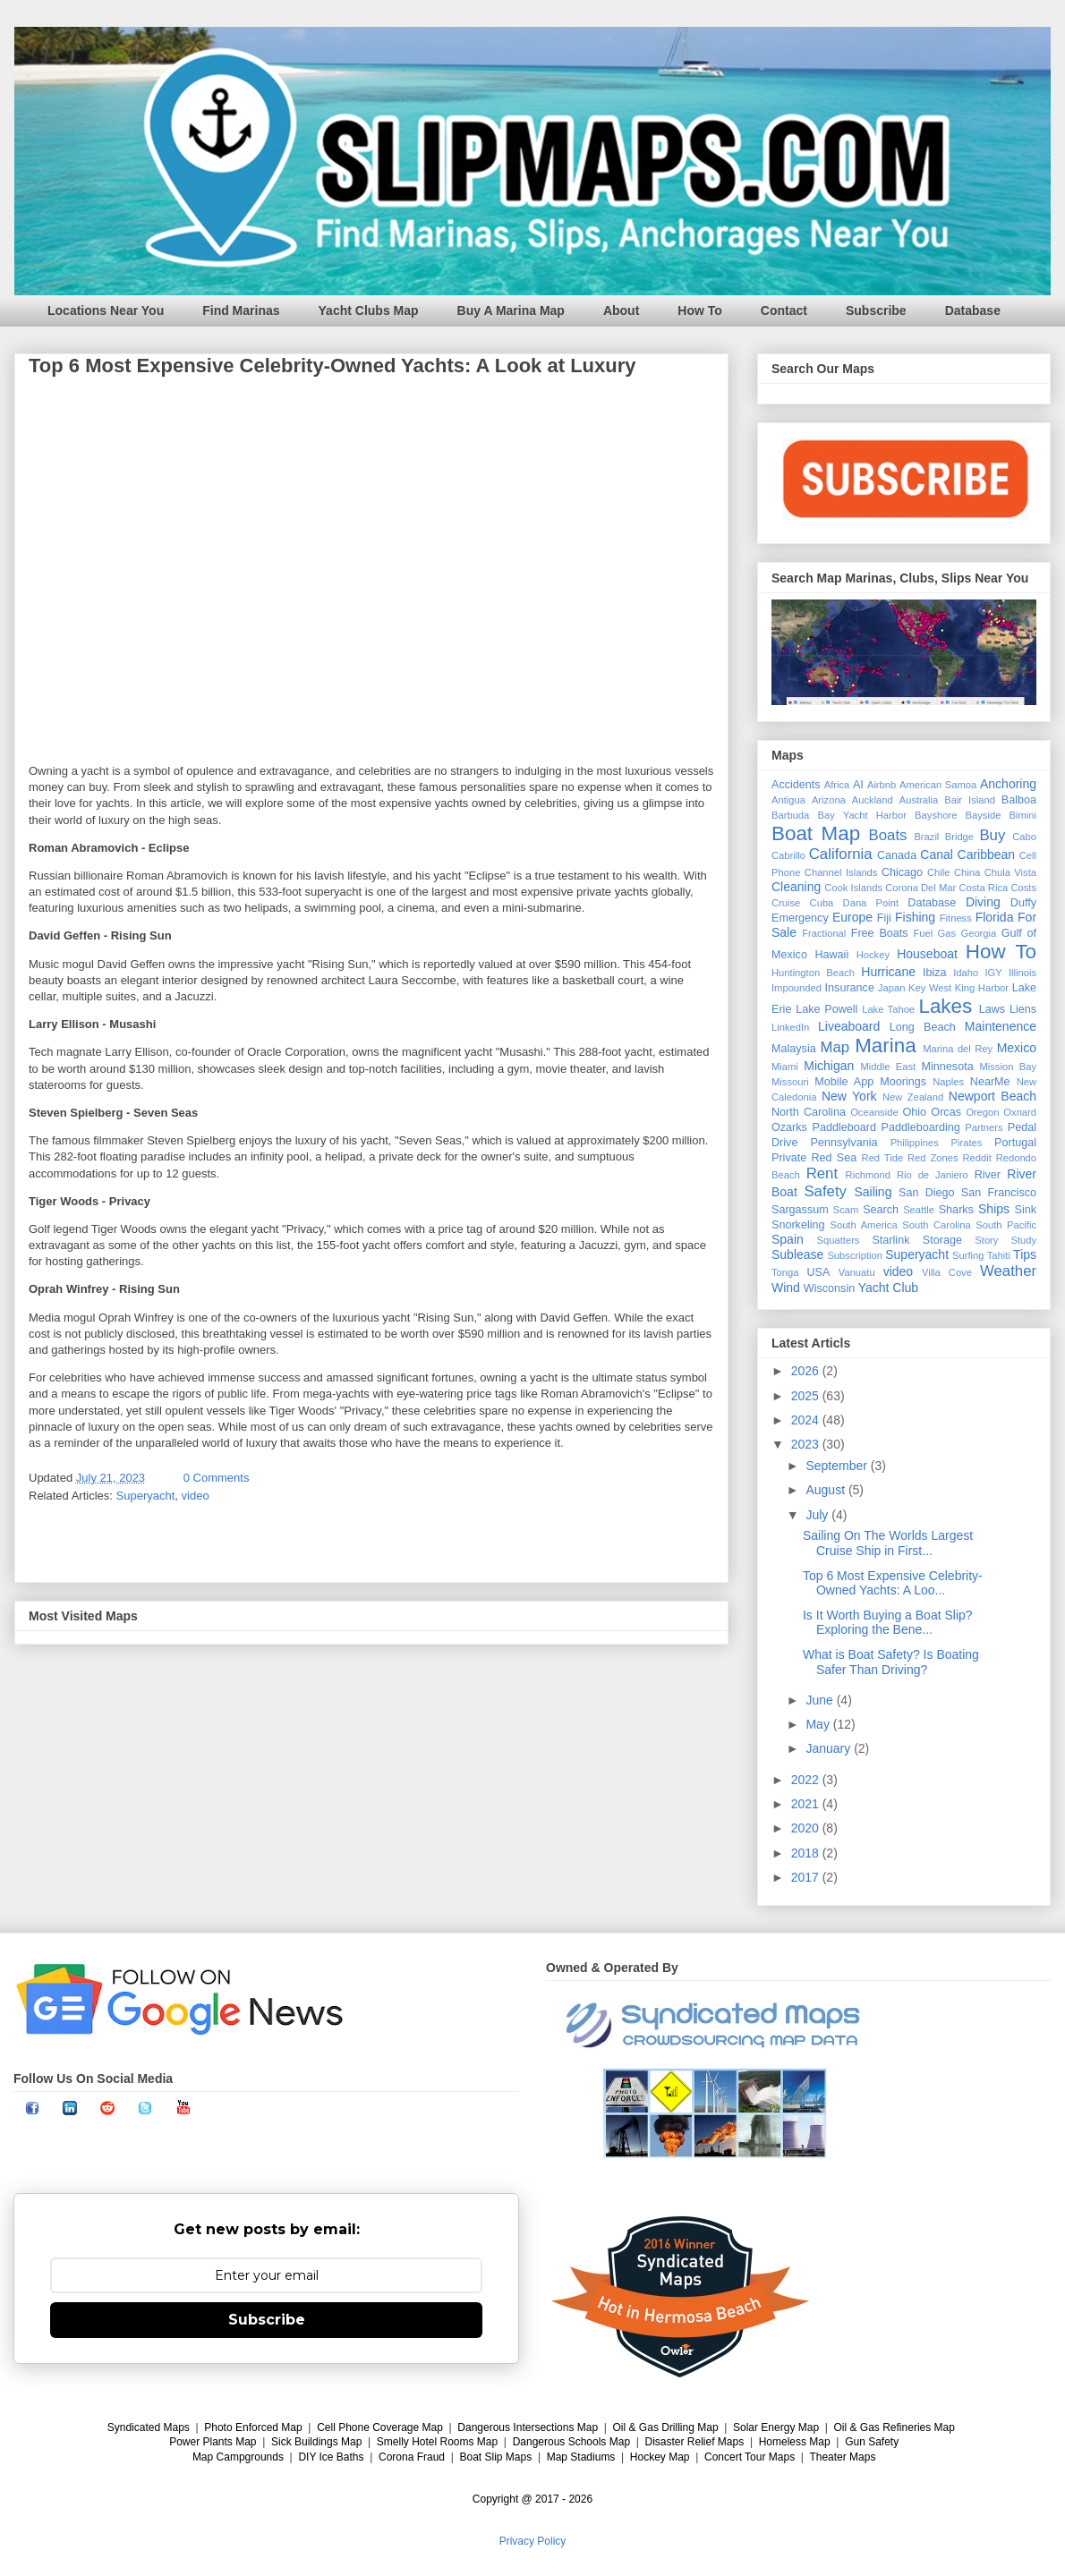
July (818, 1515)
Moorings (903, 1081)
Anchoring (1008, 784)
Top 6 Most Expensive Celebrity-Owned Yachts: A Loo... (893, 1583)
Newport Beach (992, 1096)
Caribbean (987, 854)
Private (788, 1158)
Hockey (873, 954)
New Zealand (912, 1097)
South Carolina (936, 1225)
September (837, 1465)
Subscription (854, 1255)
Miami (784, 1066)
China (967, 872)
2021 (806, 1804)
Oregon (982, 1112)
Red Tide (883, 1157)
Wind (785, 1287)
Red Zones (932, 1157)
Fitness (956, 918)
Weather (1008, 1270)
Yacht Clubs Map (369, 310)
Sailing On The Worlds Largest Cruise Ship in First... (888, 1543)
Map (835, 1047)
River (988, 1175)
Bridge (959, 836)
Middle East (888, 1066)
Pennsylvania (844, 1142)
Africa (837, 784)
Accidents (796, 784)
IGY (992, 972)
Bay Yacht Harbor (862, 815)
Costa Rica (983, 887)
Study (1023, 1240)
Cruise (785, 902)
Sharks (956, 1209)
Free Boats (879, 933)
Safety (825, 1191)
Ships (994, 1209)
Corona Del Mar (920, 887)
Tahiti (998, 1255)
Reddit (976, 1157)
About (621, 310)
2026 (806, 1371)
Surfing (968, 1255)
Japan (891, 987)
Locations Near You (105, 310)
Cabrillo (788, 855)
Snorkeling (798, 1225)
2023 (806, 1444)
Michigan (829, 1065)
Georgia (978, 933)
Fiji (884, 918)
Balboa (1018, 800)
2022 (806, 1780)
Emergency (800, 918)
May (818, 1724)
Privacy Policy (533, 2541)
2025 (806, 1396)
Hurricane (888, 972)
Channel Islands (841, 872)
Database (973, 310)
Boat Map (815, 833)
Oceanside (874, 1112)
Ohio (915, 1112)
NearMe (990, 1081)
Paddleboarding (921, 1127)
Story (986, 1240)
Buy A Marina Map (511, 310)
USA (818, 1272)
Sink (1026, 1209)
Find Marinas (240, 310)
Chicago (902, 872)
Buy (992, 835)
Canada (896, 855)
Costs (1023, 887)
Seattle (918, 1209)
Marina (885, 1045)
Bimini (1023, 815)
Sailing (872, 1192)
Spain (787, 1239)
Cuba (822, 902)
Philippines (914, 1142)
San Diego (927, 1192)
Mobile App (843, 1081)
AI (858, 784)
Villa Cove (947, 1272)
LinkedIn (790, 1027)
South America (863, 1225)
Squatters (838, 1240)
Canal (936, 854)
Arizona (829, 800)
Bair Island (969, 800)
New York (849, 1096)
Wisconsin (829, 1288)
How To (699, 310)
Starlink (890, 1240)
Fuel (923, 933)
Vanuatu (857, 1272)
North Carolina (808, 1112)
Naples (948, 1081)
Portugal (1015, 1142)
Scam (846, 1209)
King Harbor (982, 987)
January (829, 1748)
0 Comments (216, 1477)
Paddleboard (843, 1127)
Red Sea (833, 1158)
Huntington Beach (813, 972)
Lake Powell (826, 1009)
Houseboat (927, 954)
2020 (806, 1828)
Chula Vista (1010, 872)
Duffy (1023, 903)
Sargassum (800, 1209)
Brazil (926, 836)
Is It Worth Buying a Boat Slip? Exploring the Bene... (888, 1622)
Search (881, 1209)
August (826, 1490)
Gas (947, 933)
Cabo (1024, 836)
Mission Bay (1007, 1066)
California (841, 854)
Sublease (797, 1254)
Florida (995, 917)
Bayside (983, 815)
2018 (806, 1853)
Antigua (788, 800)
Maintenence (1000, 1026)
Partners (983, 1127)
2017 (806, 1877)
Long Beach (923, 1027)
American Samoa (937, 784)
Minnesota (948, 1066)
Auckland (872, 800)
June (820, 1700)
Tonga (784, 1272)
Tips (1024, 1254)
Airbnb (881, 784)
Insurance (849, 988)
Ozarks (789, 1127)
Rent (822, 1173)
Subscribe (876, 310)
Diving (983, 902)
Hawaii (831, 954)
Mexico (1016, 1048)
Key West (929, 987)
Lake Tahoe (888, 1009)
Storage (942, 1240)
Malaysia (793, 1048)
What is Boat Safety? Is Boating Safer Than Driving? (891, 1662)
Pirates (967, 1142)
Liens (1023, 1009)
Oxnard (1019, 1112)
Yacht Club (888, 1287)
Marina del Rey (958, 1048)
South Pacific (1006, 1225)
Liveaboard (849, 1026)
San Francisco (998, 1192)
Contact (784, 310)
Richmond (868, 1174)
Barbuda (790, 815)
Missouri (790, 1081)
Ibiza (935, 972)
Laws (992, 1009)
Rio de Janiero (932, 1174)
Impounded (796, 987)
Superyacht (145, 1495)
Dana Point (871, 902)
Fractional (824, 933)
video (195, 1495)
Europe (852, 917)
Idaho (965, 972)
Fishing (915, 917)
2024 (806, 1420)
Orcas (946, 1112)
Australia (919, 800)
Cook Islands (853, 887)
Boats (888, 835)
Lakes (945, 1006)
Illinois (1022, 972)
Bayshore (936, 815)
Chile (938, 872)
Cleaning (796, 887)
